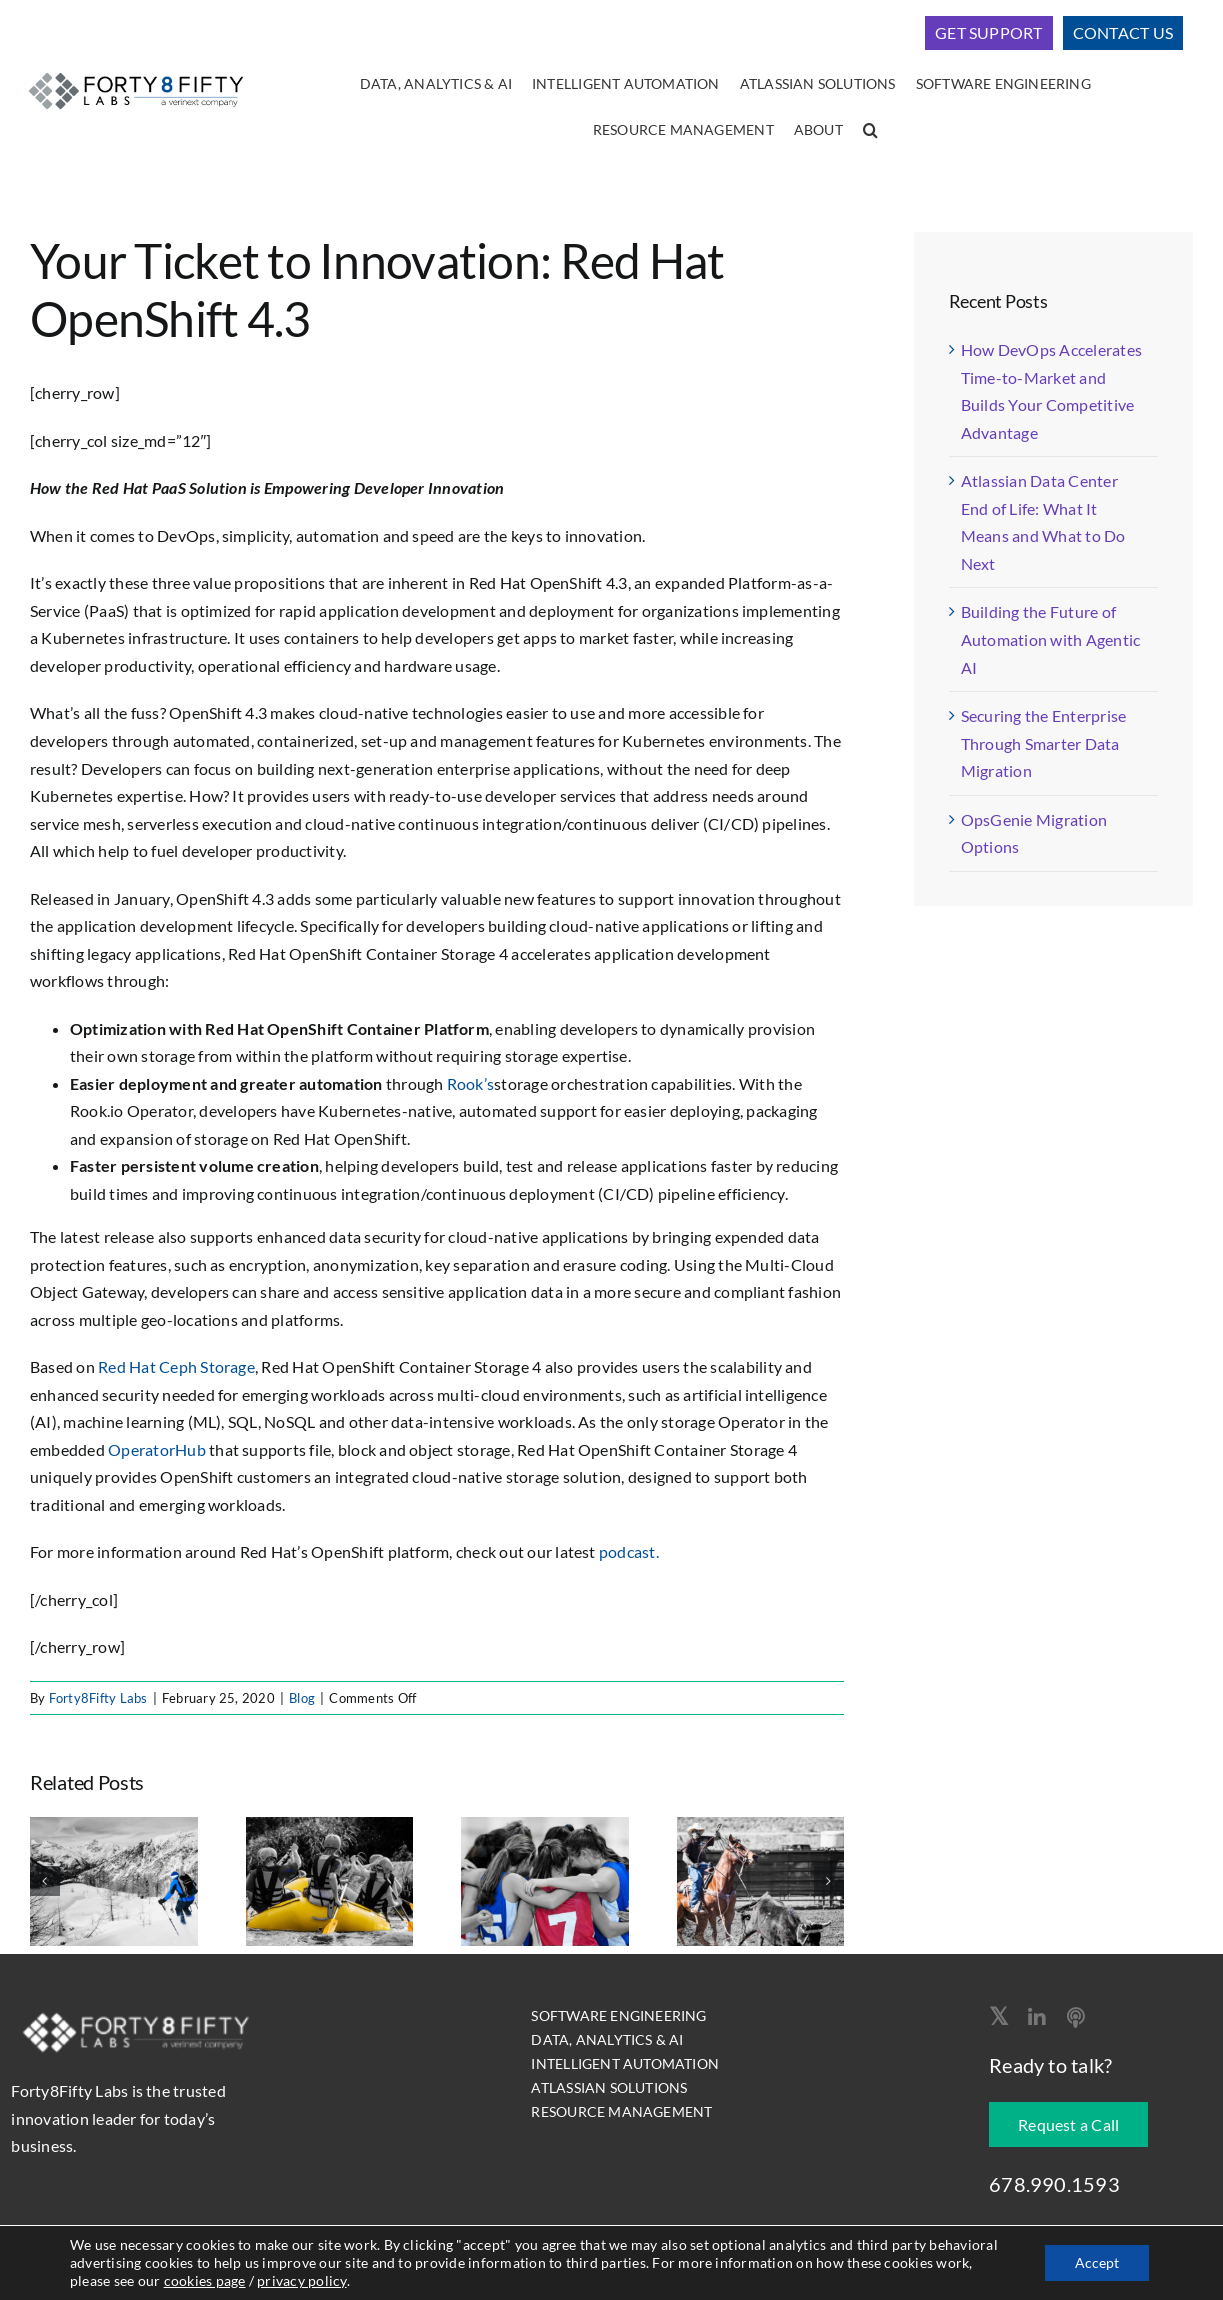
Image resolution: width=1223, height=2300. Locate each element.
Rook (465, 1083)
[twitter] (998, 2016)
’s (489, 1083)
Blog (302, 1698)
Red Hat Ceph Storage (176, 1366)
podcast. (629, 1551)
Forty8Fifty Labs (98, 1698)
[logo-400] (136, 71)
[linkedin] (1037, 2018)
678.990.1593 (1054, 2184)
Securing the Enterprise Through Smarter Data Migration (1044, 743)
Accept (1097, 2262)
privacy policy (301, 2280)
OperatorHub (157, 1449)
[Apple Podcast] (1076, 2018)
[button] (870, 131)
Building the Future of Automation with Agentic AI (1051, 639)
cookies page (205, 2280)
